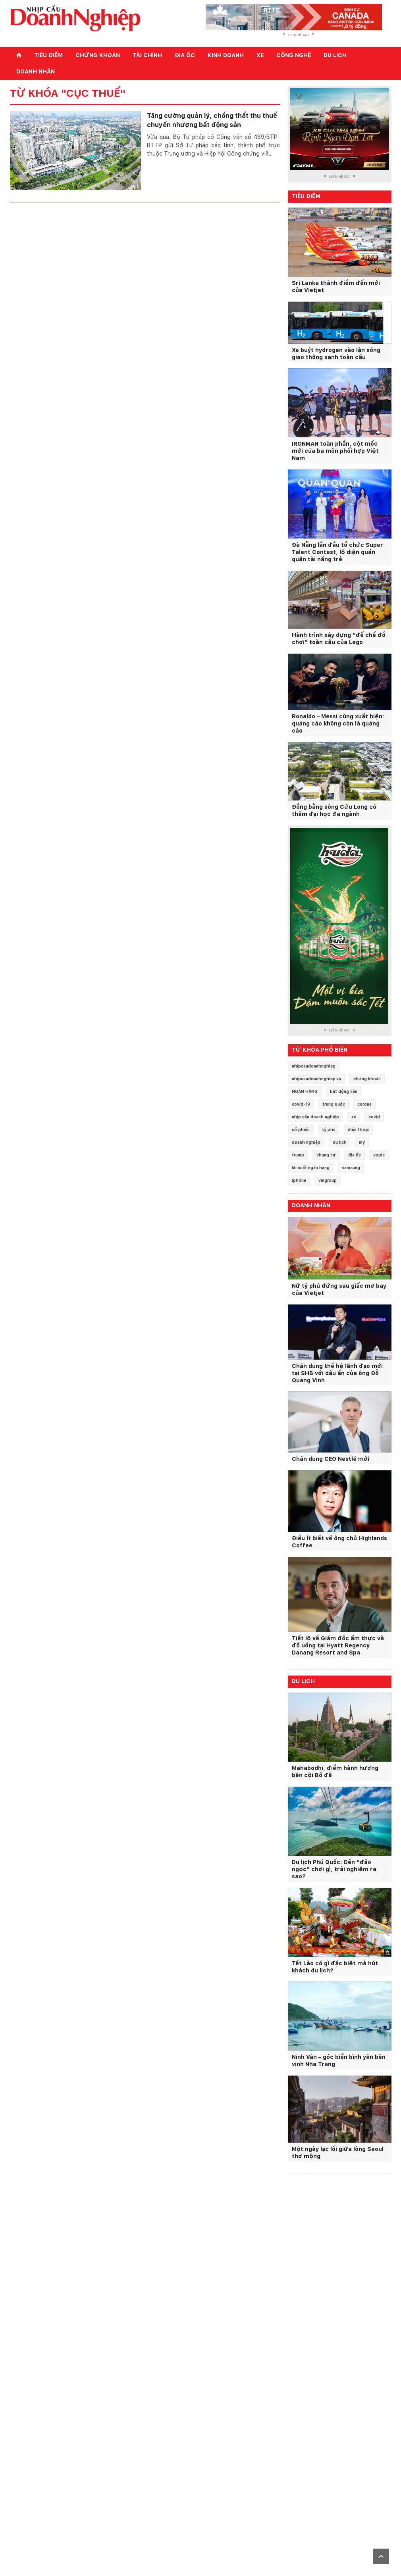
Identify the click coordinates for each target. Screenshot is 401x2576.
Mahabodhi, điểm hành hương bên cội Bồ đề (335, 1771)
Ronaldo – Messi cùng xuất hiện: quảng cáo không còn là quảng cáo (338, 723)
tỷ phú (328, 1129)
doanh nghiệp (306, 1142)
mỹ (362, 1142)
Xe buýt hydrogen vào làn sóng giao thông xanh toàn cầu (336, 353)
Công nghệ (293, 55)
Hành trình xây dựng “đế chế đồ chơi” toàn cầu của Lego (339, 638)
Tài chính (147, 55)
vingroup (327, 1180)
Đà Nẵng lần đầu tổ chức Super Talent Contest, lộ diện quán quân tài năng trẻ (337, 552)
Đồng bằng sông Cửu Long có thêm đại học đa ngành (334, 810)
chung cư (326, 1154)
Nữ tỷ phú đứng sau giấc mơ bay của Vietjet (339, 1289)
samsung (351, 1167)
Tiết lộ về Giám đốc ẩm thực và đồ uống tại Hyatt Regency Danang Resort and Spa (338, 1645)
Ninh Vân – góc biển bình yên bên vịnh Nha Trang (339, 2060)
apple (379, 1154)
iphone (299, 1180)
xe (353, 1116)
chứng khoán (367, 1078)
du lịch (340, 1142)
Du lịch (335, 55)
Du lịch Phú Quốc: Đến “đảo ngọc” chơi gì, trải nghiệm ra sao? (334, 1869)
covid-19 (301, 1104)
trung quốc (333, 1104)
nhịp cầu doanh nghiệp (315, 1116)
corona (364, 1104)
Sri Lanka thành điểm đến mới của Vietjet (336, 286)
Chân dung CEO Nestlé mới (330, 1459)
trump (298, 1154)
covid (374, 1116)
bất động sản (343, 1091)
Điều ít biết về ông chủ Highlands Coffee (339, 1542)
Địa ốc (185, 55)
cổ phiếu (301, 1129)
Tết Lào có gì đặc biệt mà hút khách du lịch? (335, 1967)
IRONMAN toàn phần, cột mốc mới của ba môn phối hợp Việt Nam (335, 451)
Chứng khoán (97, 55)
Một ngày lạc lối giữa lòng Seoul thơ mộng (338, 2152)
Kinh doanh (226, 55)
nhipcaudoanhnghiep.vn (316, 1078)
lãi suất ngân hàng (311, 1167)
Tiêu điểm (48, 55)
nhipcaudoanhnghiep (313, 1066)
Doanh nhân (35, 71)
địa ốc (354, 1154)
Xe (260, 55)
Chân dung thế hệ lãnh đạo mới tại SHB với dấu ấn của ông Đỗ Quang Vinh (337, 1373)
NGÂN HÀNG (305, 1091)
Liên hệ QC (298, 35)
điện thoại (358, 1129)
